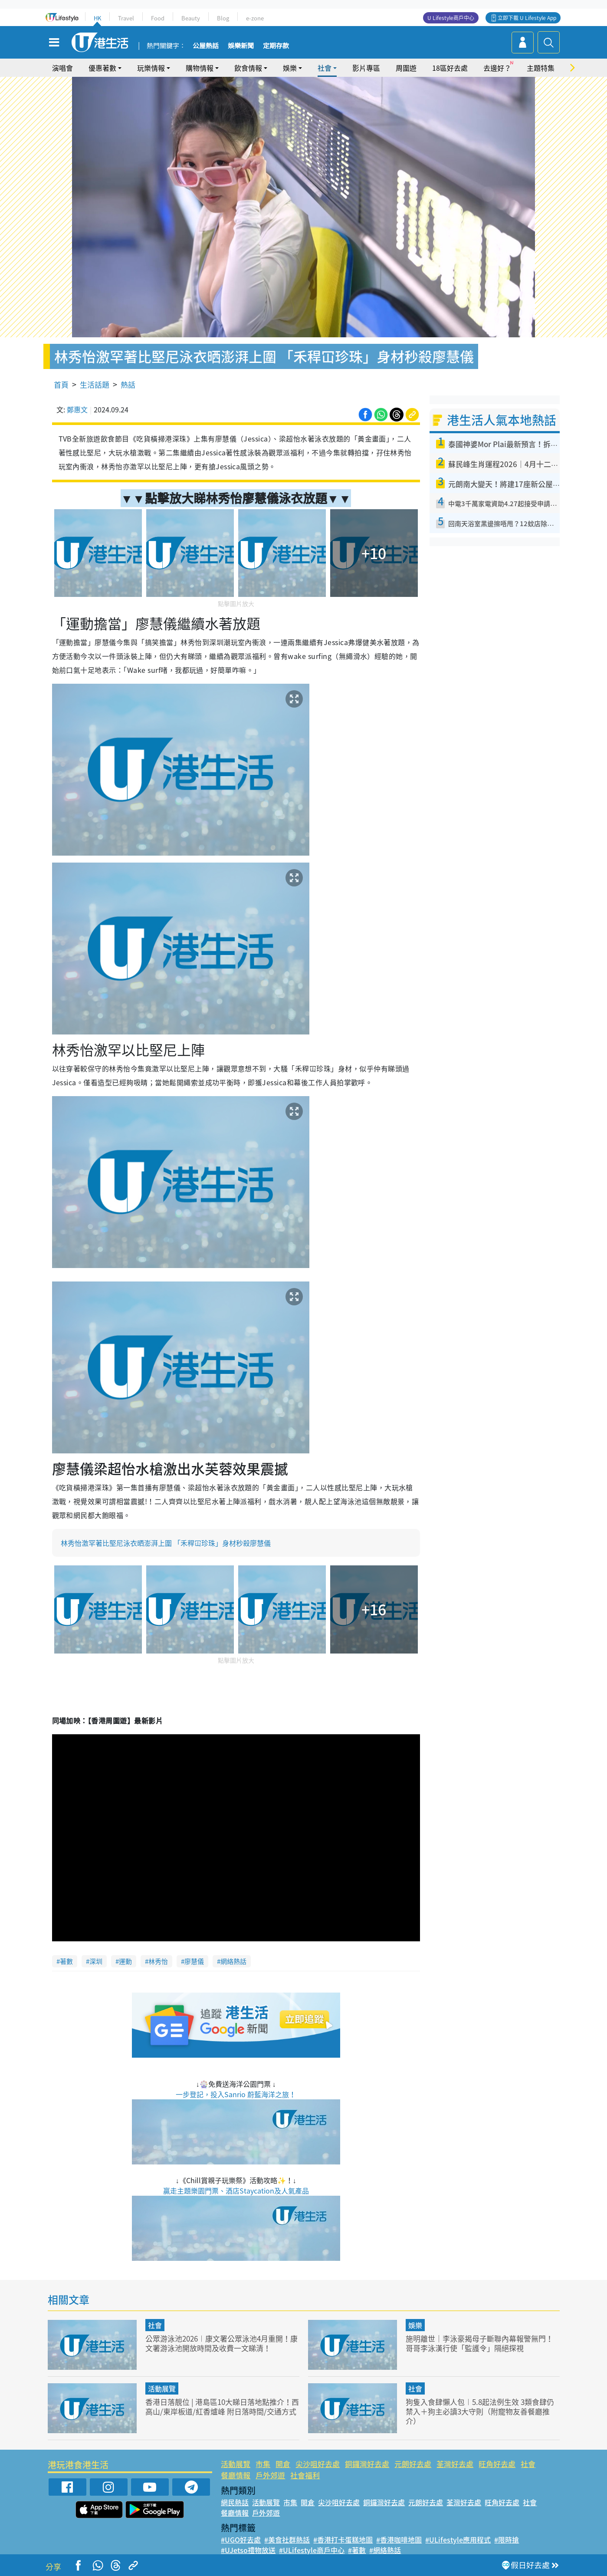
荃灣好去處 (454, 2463)
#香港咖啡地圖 (399, 2539)
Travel (126, 18)
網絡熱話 (233, 1961)
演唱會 (62, 68)
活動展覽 (162, 2388)
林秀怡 (158, 1961)
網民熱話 (235, 2502)
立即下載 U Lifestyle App (527, 18)
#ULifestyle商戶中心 (312, 2550)
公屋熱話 (206, 46)
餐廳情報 (235, 2475)
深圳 (95, 1961)
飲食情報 (248, 68)
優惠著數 (102, 68)
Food (157, 18)
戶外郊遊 (270, 2475)
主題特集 (541, 68)
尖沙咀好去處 (317, 2463)
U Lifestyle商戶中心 (450, 18)
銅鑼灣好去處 (367, 2463)
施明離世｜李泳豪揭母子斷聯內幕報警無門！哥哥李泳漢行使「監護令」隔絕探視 (479, 2343)
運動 (125, 1961)
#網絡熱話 (385, 2550)
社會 (324, 68)
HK (97, 18)
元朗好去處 (412, 2463)
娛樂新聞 (241, 46)
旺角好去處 (497, 2463)
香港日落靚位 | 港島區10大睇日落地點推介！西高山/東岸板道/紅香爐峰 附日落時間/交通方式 (222, 2406)
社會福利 (305, 2475)
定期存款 (276, 46)
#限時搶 (506, 2539)
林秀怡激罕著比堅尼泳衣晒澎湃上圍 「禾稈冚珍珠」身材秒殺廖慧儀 (166, 1543)
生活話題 (94, 384)
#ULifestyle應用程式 (458, 2539)
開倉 (283, 2463)
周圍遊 (406, 68)
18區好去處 (450, 68)
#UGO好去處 (241, 2539)
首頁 (61, 384)
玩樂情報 (151, 68)
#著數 (357, 2550)
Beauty (190, 18)
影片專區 (366, 68)
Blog (223, 18)
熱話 (128, 384)
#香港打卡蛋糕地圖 (343, 2539)
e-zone (255, 18)
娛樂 (290, 68)
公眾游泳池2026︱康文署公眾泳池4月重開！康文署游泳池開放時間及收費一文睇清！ (221, 2343)
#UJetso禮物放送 (248, 2550)
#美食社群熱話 (287, 2539)
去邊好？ (497, 68)
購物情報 (199, 68)
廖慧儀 (194, 1961)
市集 (263, 2463)
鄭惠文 (77, 409)
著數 (66, 1961)
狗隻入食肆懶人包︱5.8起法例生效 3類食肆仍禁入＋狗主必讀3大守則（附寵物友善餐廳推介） (480, 2411)
